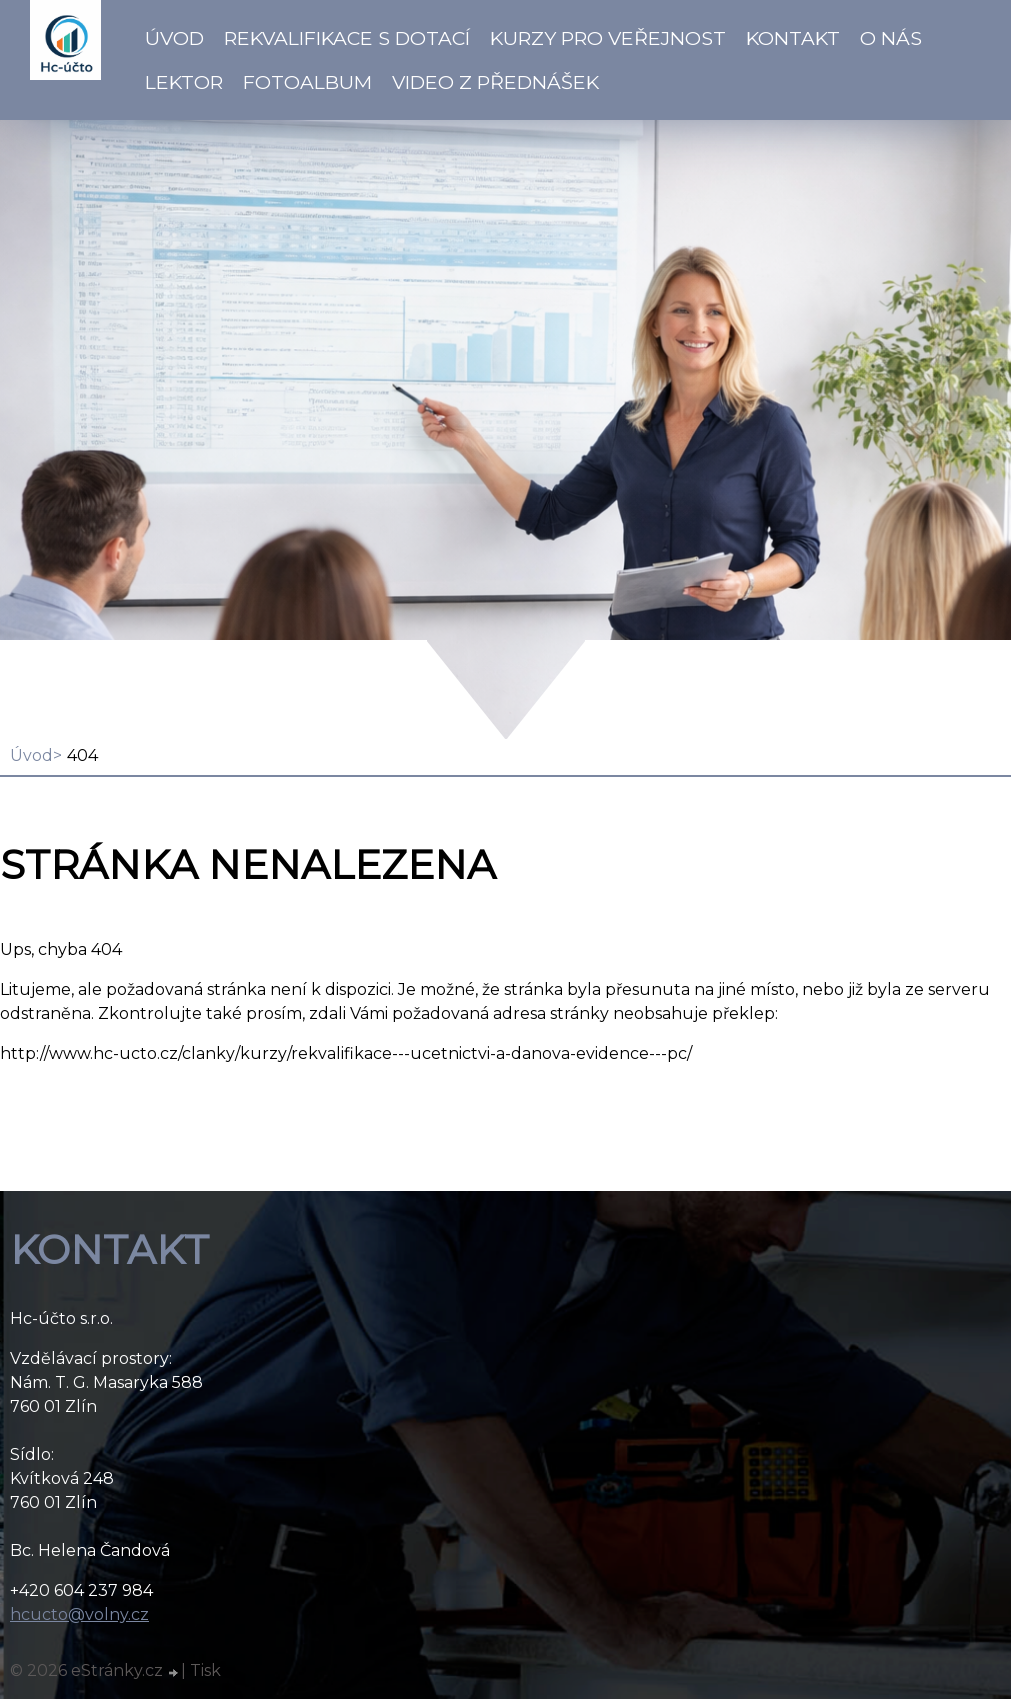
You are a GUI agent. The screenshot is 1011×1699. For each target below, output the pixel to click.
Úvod (174, 38)
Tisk (205, 1670)
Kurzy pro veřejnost (608, 38)
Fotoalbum (307, 82)
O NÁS (891, 38)
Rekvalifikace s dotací (347, 38)
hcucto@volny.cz (79, 1614)
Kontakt (793, 38)
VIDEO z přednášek (495, 82)
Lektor (184, 82)
